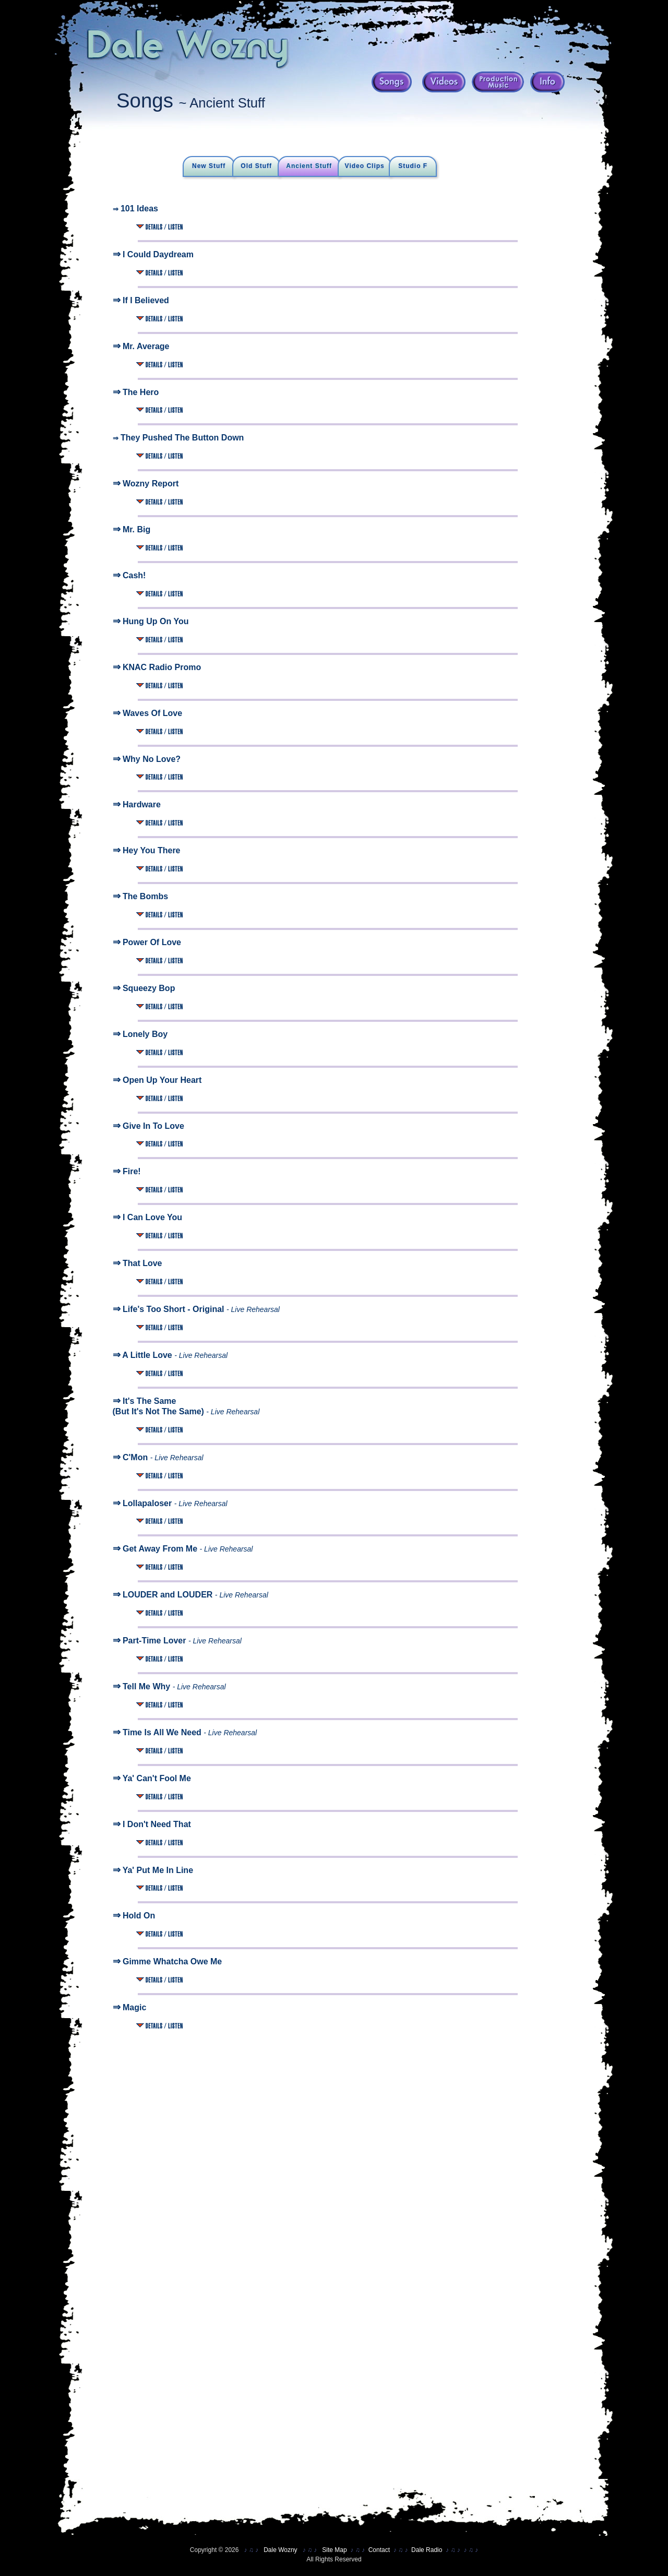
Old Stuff (256, 166)
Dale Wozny (280, 2550)
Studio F (412, 166)
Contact (379, 2550)
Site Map (334, 2550)
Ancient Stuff (309, 166)
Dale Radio (426, 2550)
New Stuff (208, 166)
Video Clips (365, 166)
